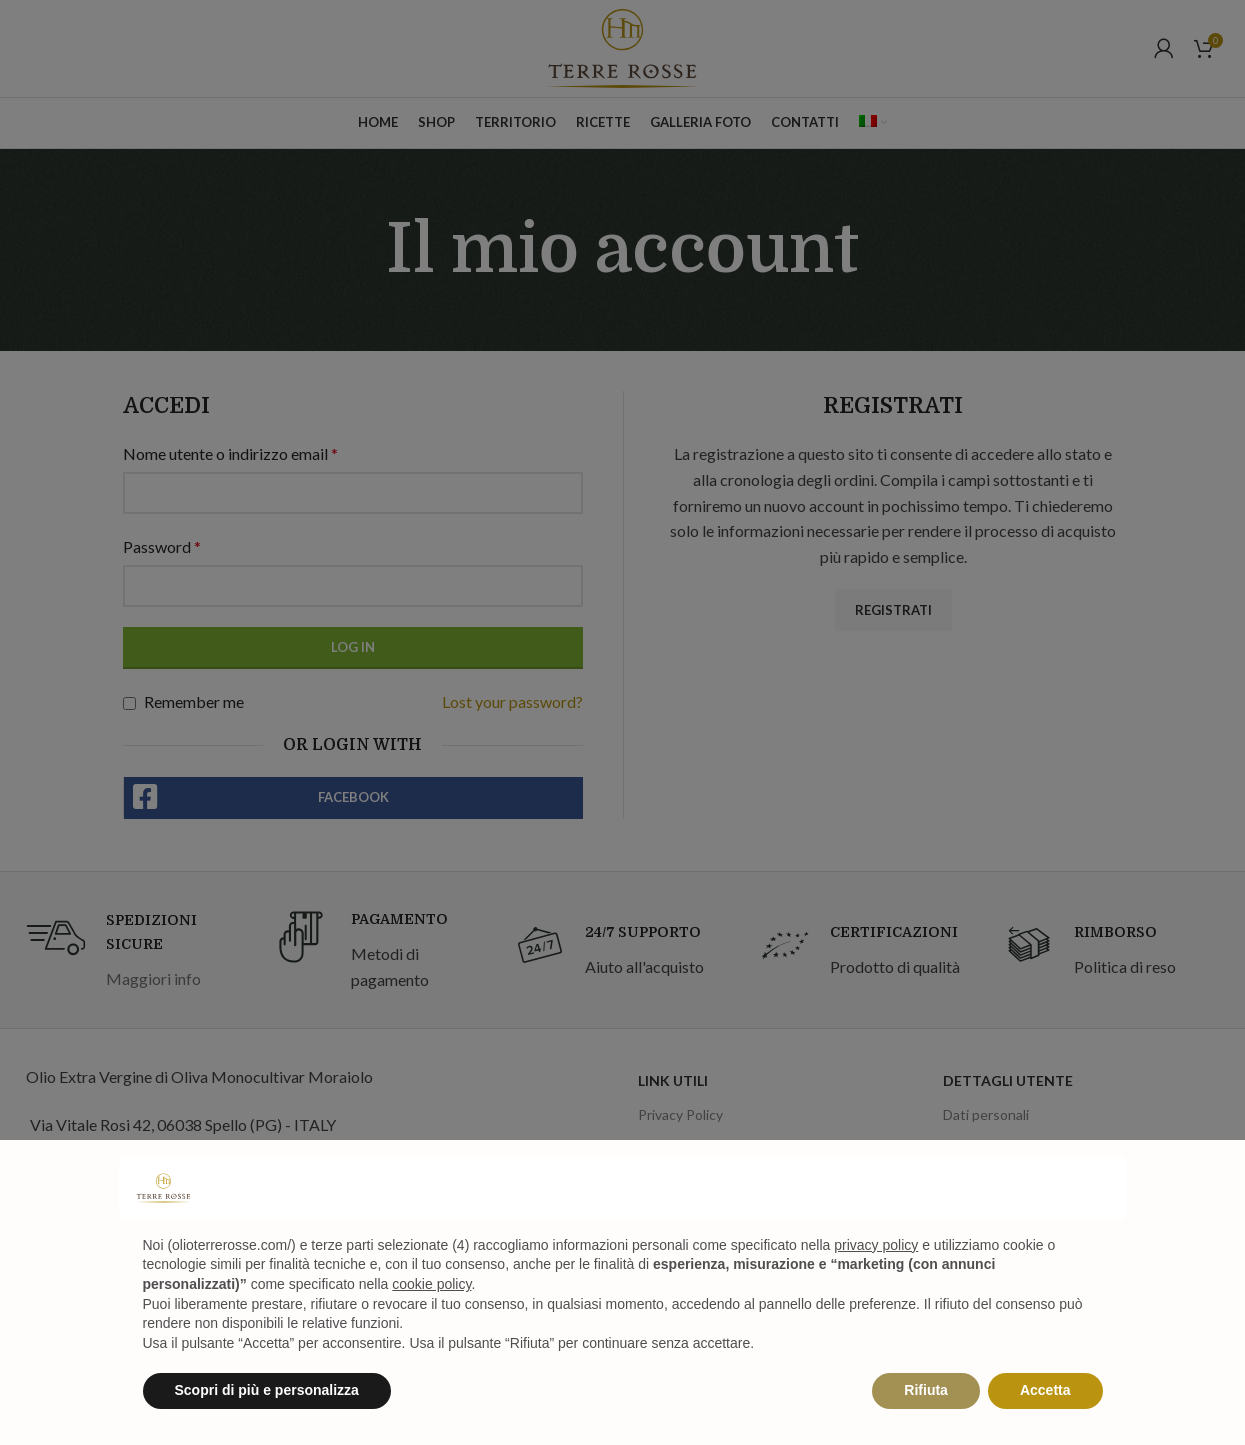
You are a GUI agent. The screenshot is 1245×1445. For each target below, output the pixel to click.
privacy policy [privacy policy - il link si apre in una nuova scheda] (876, 1245)
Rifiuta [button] (926, 1390)
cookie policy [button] (431, 1284)
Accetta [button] (1045, 1390)
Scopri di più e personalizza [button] (267, 1390)
